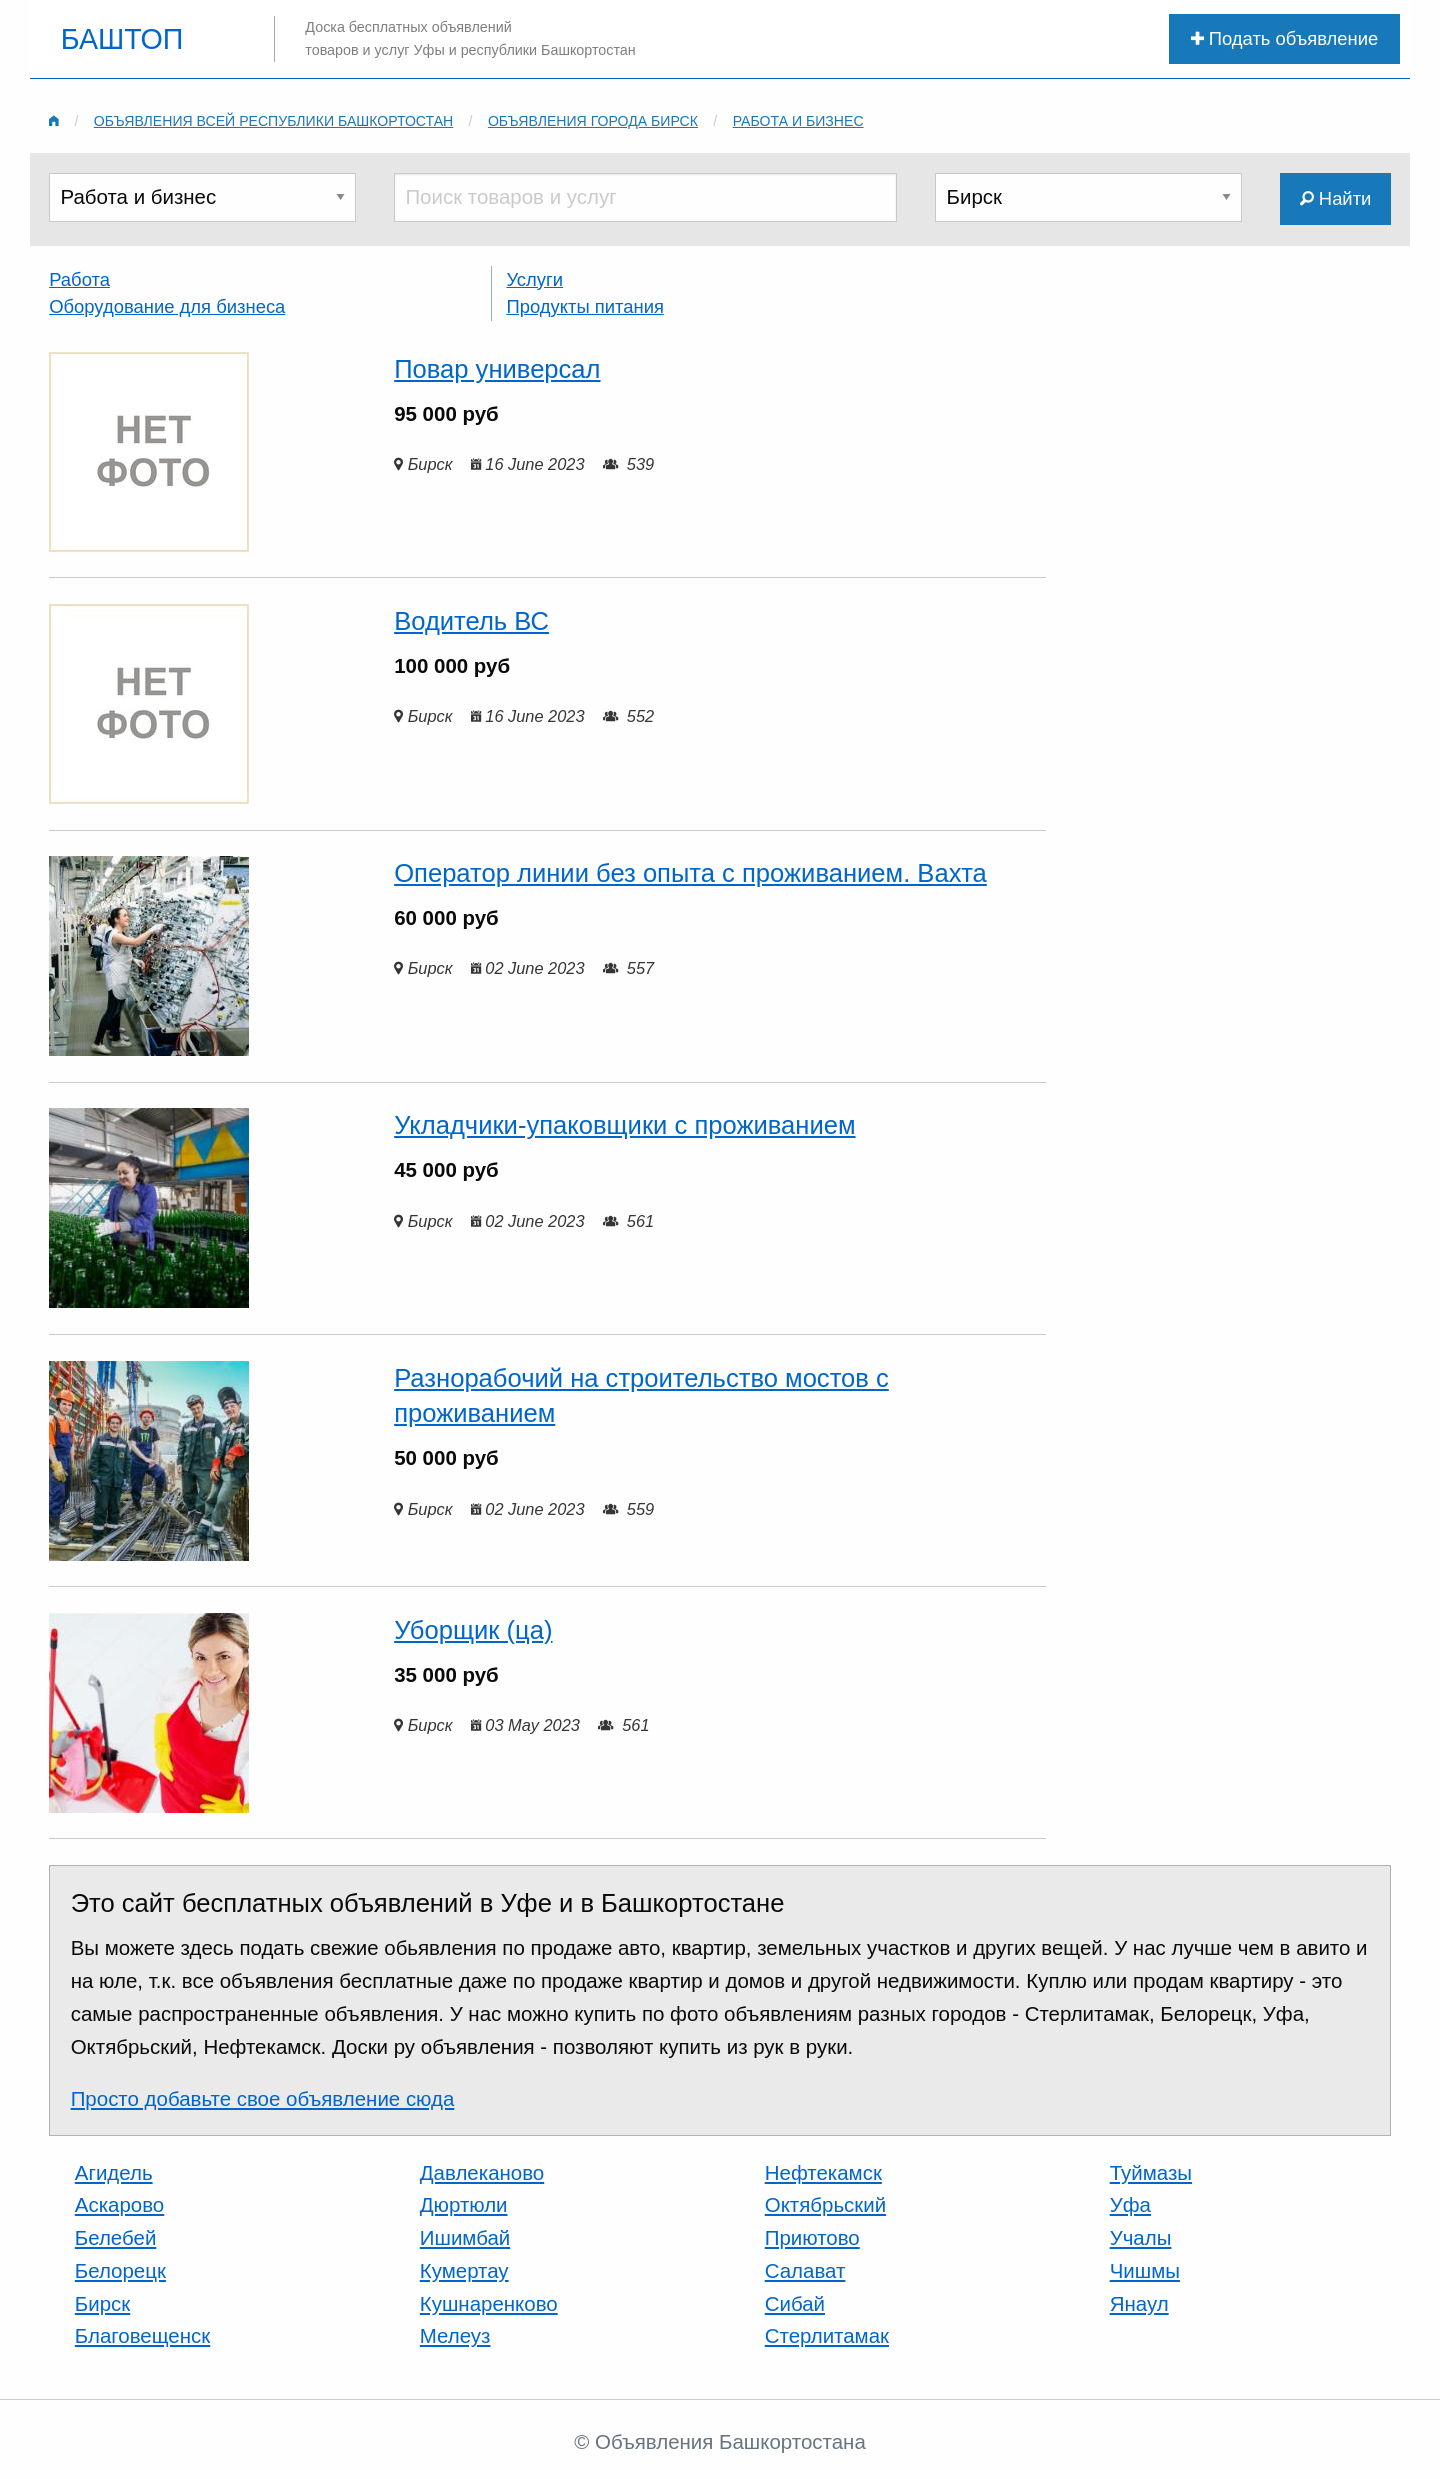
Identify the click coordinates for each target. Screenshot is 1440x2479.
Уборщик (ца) (473, 1630)
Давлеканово (482, 2172)
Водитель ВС (471, 621)
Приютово (812, 2237)
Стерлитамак (827, 2335)
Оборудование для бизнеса (167, 306)
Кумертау (464, 2270)
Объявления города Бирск (593, 121)
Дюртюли (464, 2204)
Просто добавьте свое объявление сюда (263, 2098)
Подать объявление (1285, 38)
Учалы (1141, 2237)
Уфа (1130, 2204)
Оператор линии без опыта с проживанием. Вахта (690, 873)
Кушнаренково (489, 2303)
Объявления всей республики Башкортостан (273, 121)
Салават (805, 2270)
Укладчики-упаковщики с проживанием (624, 1125)
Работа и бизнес (798, 121)
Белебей (116, 2237)
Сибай (795, 2303)
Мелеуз (455, 2335)
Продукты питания (585, 306)
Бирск (102, 2303)
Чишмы (1145, 2270)
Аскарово (119, 2204)
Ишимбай (465, 2237)
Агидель (114, 2172)
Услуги (534, 279)
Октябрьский (825, 2204)
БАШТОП (122, 39)
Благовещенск (142, 2335)
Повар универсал (497, 369)
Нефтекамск (823, 2172)
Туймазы (1151, 2172)
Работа (79, 279)
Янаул (1139, 2303)
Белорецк (120, 2270)
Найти (1336, 198)
